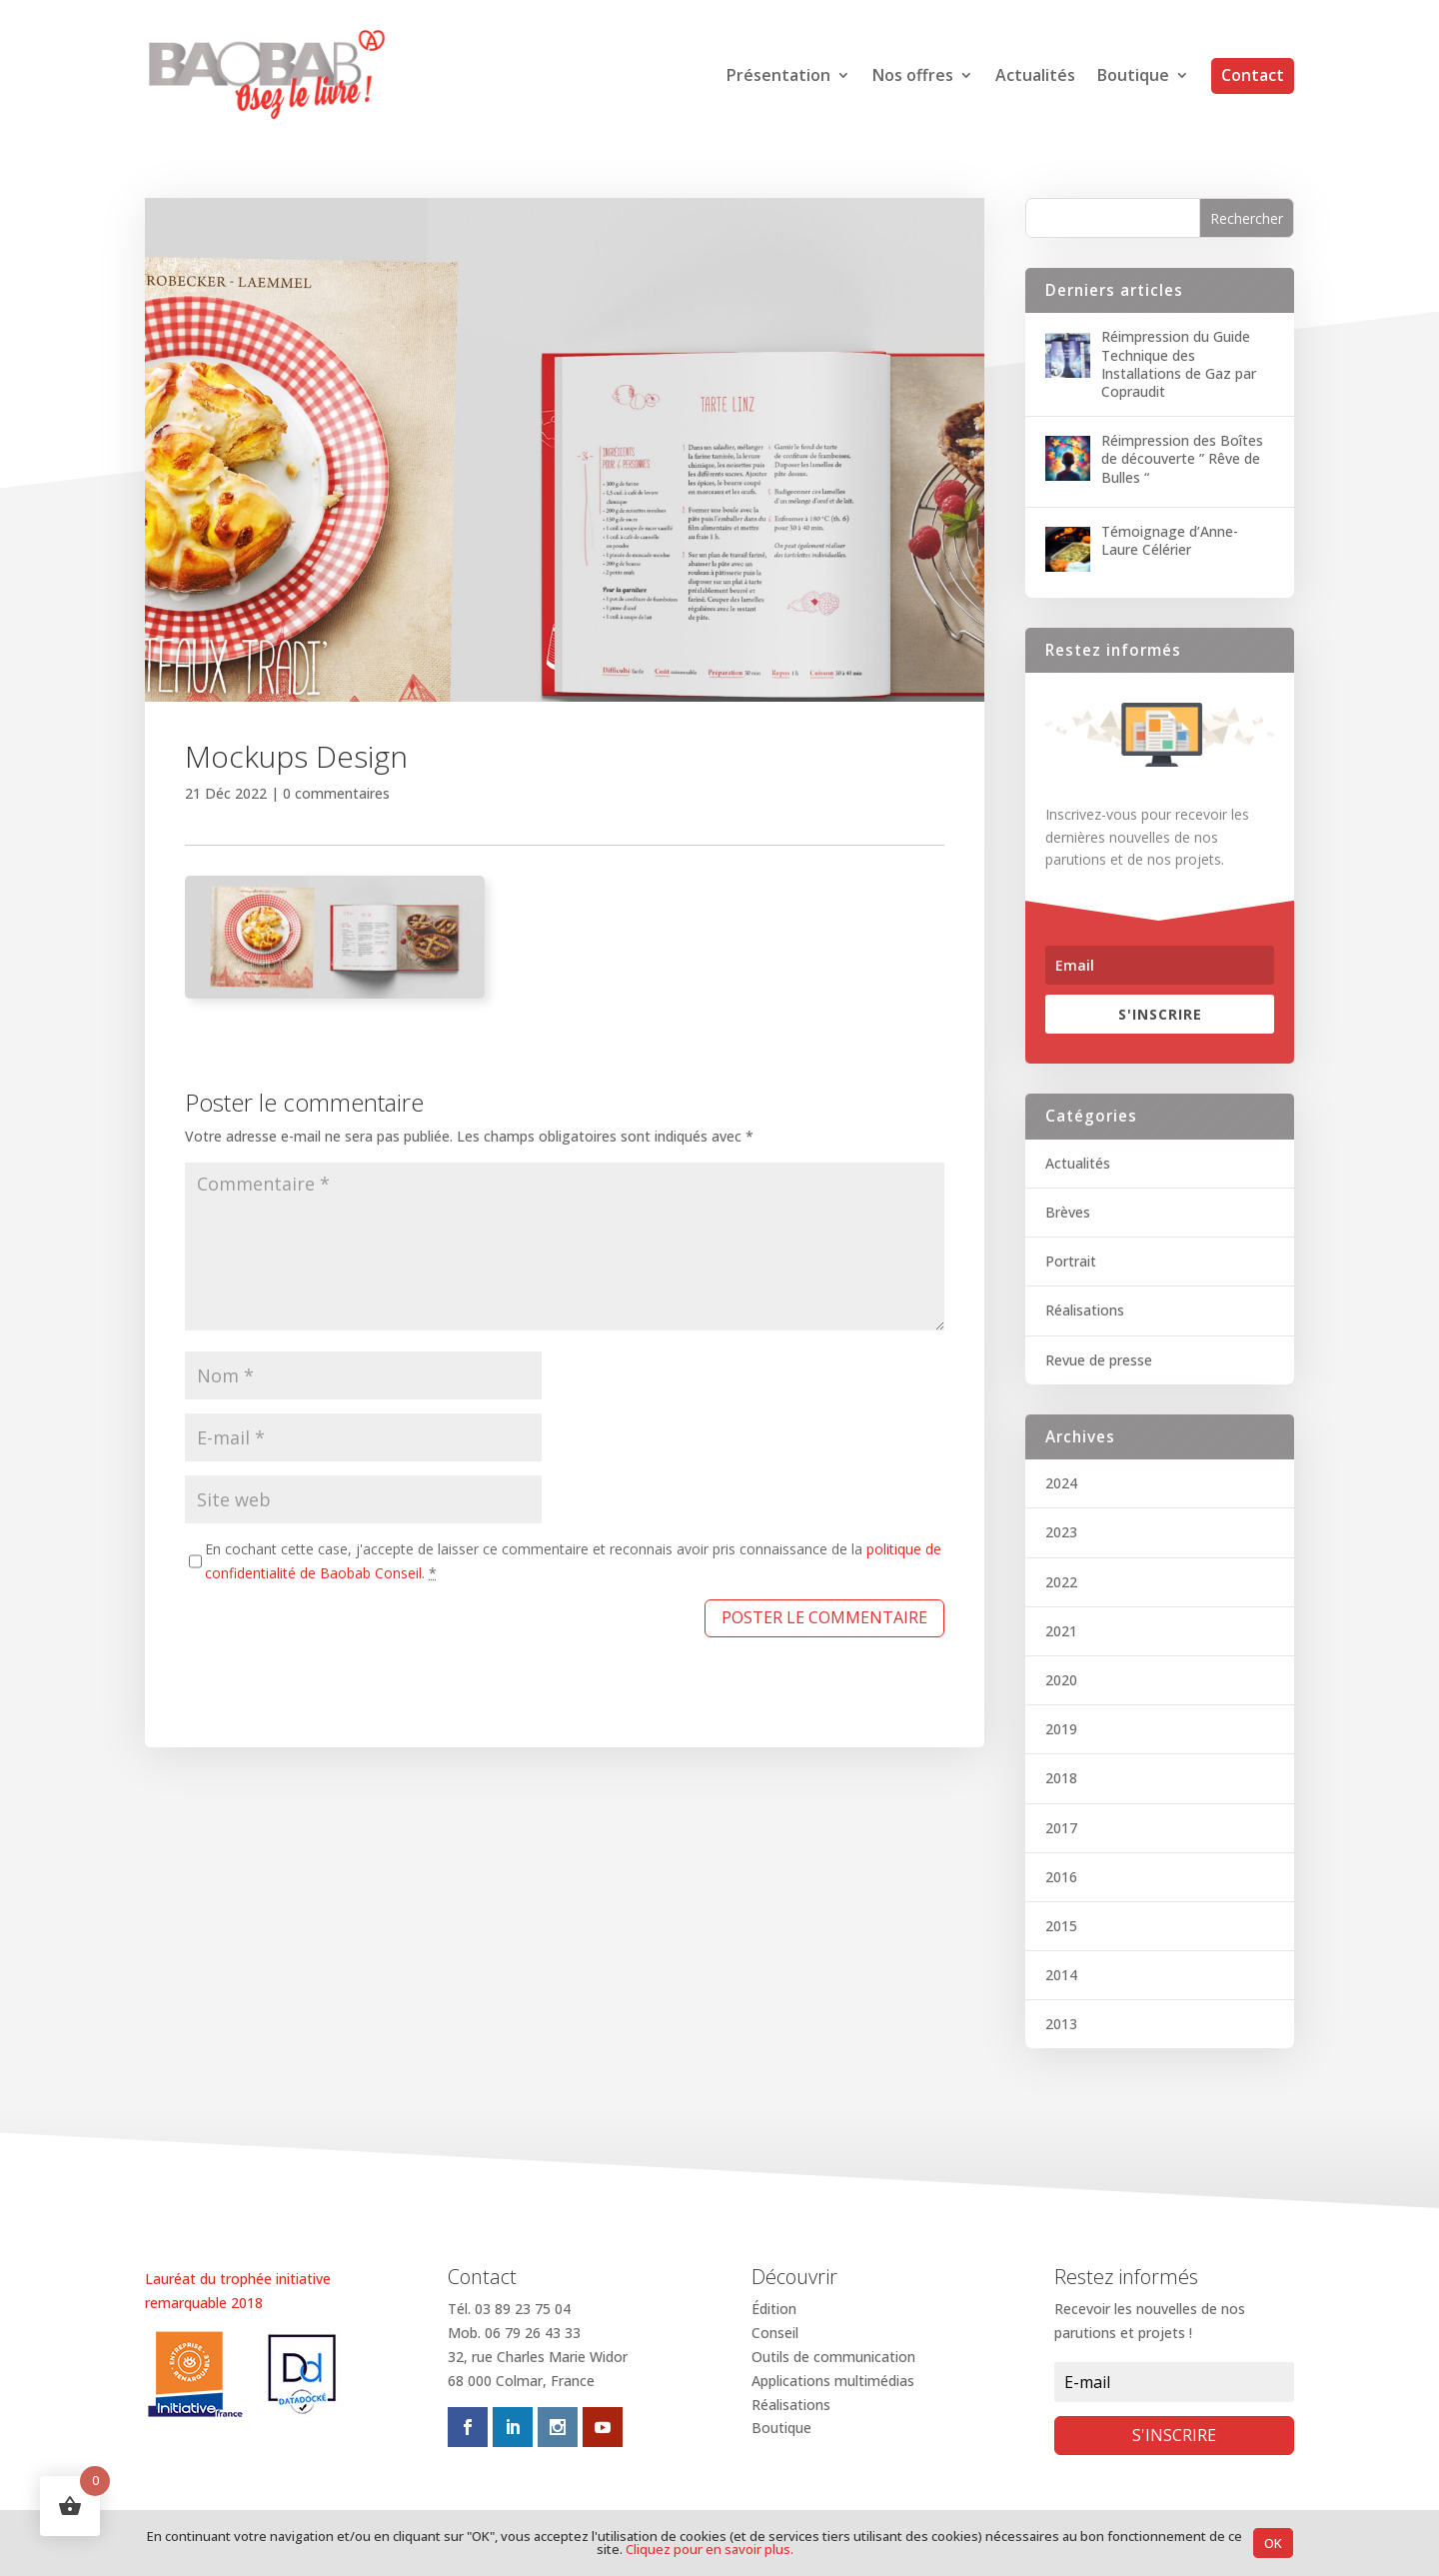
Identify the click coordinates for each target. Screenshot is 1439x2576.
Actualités (1035, 77)
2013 (1061, 2023)
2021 (1061, 1630)
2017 (1061, 1827)
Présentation (778, 77)
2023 (1061, 1531)
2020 (1061, 1679)
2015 (1061, 1925)
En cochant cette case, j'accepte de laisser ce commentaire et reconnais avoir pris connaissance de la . (573, 1560)
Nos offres (912, 77)
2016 (1061, 1876)
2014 (1061, 1974)
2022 (1061, 1581)
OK (1273, 2543)
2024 (1061, 1482)
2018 (1061, 1777)
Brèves (1067, 1212)
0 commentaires (336, 793)
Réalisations (1084, 1309)
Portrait (1070, 1261)
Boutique (1133, 77)
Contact (1252, 75)
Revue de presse (1098, 1359)
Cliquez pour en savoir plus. (709, 2549)
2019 (1061, 1728)
